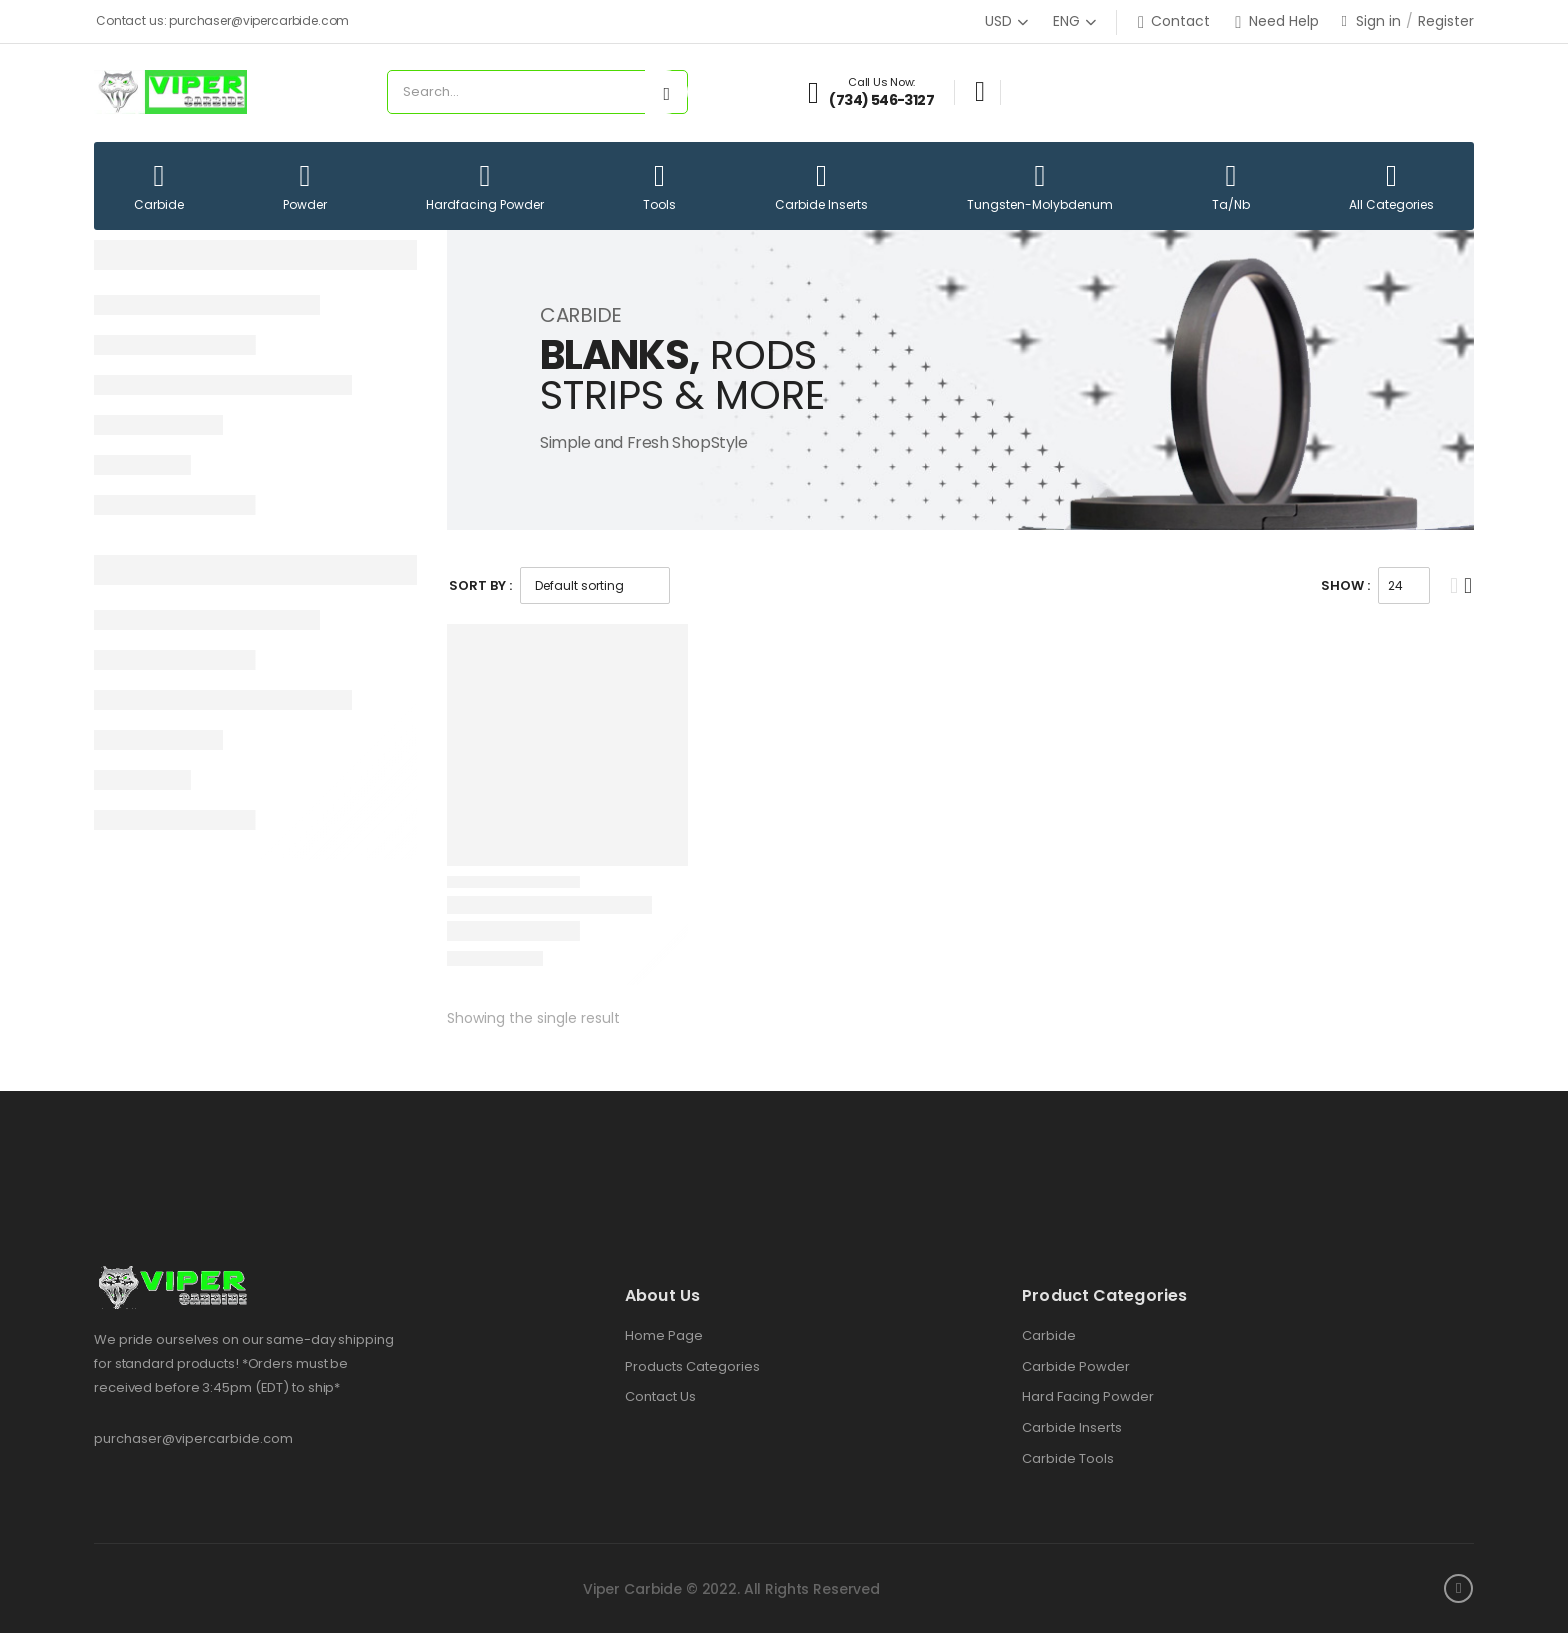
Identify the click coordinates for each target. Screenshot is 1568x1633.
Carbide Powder (1076, 1367)
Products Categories (692, 1367)
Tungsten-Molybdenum (1040, 187)
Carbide (159, 187)
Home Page (664, 1336)
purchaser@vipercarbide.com (193, 1438)
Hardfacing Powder (485, 187)
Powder (305, 187)
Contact (1174, 21)
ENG (1066, 21)
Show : (1345, 585)
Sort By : (480, 585)
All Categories (1391, 187)
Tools (659, 187)
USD (998, 21)
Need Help (1276, 21)
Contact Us (660, 1397)
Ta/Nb (1231, 187)
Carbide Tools (1068, 1459)
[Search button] (666, 92)
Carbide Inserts (821, 187)
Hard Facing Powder (1088, 1397)
